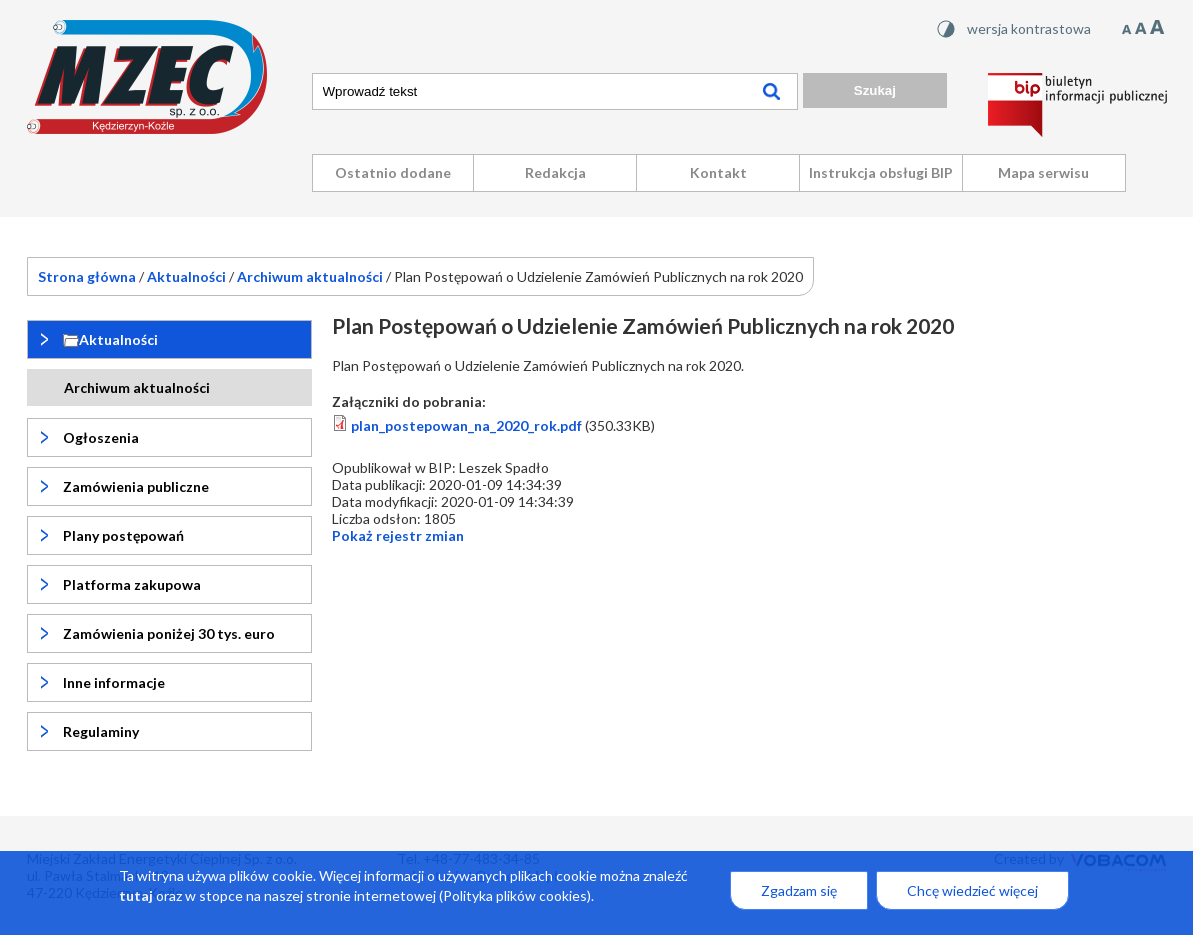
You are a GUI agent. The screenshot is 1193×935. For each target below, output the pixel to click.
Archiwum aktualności (310, 276)
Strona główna (87, 276)
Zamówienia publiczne (136, 486)
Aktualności (186, 276)
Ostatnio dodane (393, 172)
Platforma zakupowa (132, 584)
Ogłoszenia (101, 437)
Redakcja (555, 172)
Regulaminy (101, 731)
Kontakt (718, 172)
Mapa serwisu (1043, 172)
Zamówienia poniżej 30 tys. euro (169, 633)
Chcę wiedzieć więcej (972, 898)
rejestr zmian (398, 535)
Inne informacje (114, 682)
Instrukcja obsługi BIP (881, 172)
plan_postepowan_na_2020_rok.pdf (466, 425)
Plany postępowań (123, 535)
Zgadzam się (799, 898)
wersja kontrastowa (1029, 28)
